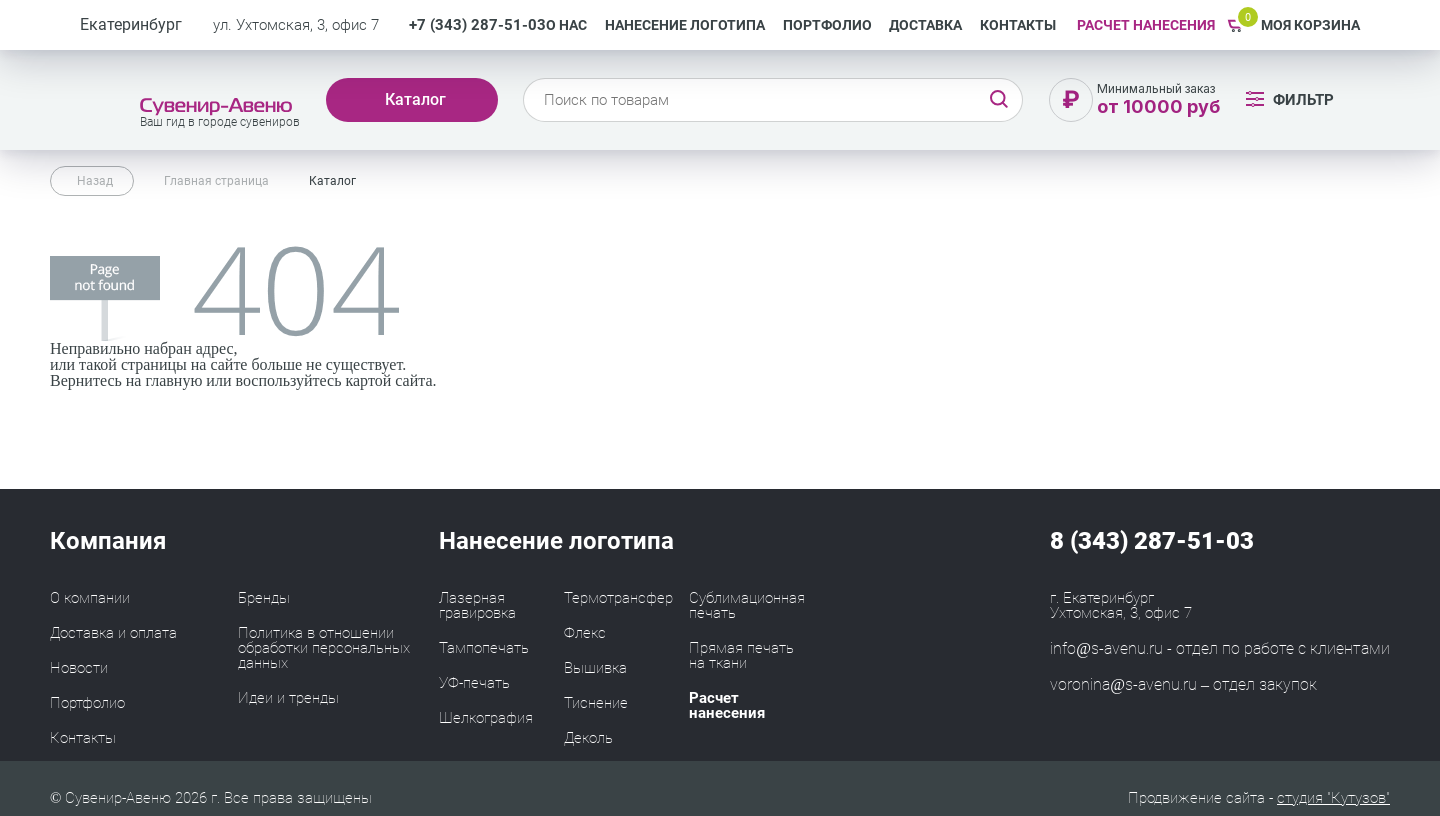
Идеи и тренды (288, 698)
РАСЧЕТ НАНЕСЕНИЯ (1146, 25)
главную (173, 380)
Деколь (588, 738)
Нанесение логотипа (685, 25)
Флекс (585, 633)
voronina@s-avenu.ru (1123, 684)
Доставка (925, 25)
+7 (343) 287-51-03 (477, 25)
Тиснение (596, 703)
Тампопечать (484, 648)
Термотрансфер (618, 598)
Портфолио (827, 25)
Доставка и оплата (113, 633)
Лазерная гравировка (477, 605)
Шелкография (486, 718)
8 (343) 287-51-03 (1152, 541)
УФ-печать (474, 683)
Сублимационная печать (747, 605)
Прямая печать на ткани (741, 655)
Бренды (264, 598)
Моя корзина (1310, 25)
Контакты (1018, 25)
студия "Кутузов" (1333, 798)
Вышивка (595, 668)
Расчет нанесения (727, 705)
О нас (566, 25)
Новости (79, 668)
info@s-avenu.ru (1106, 648)
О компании (90, 598)
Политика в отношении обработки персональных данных (324, 648)
